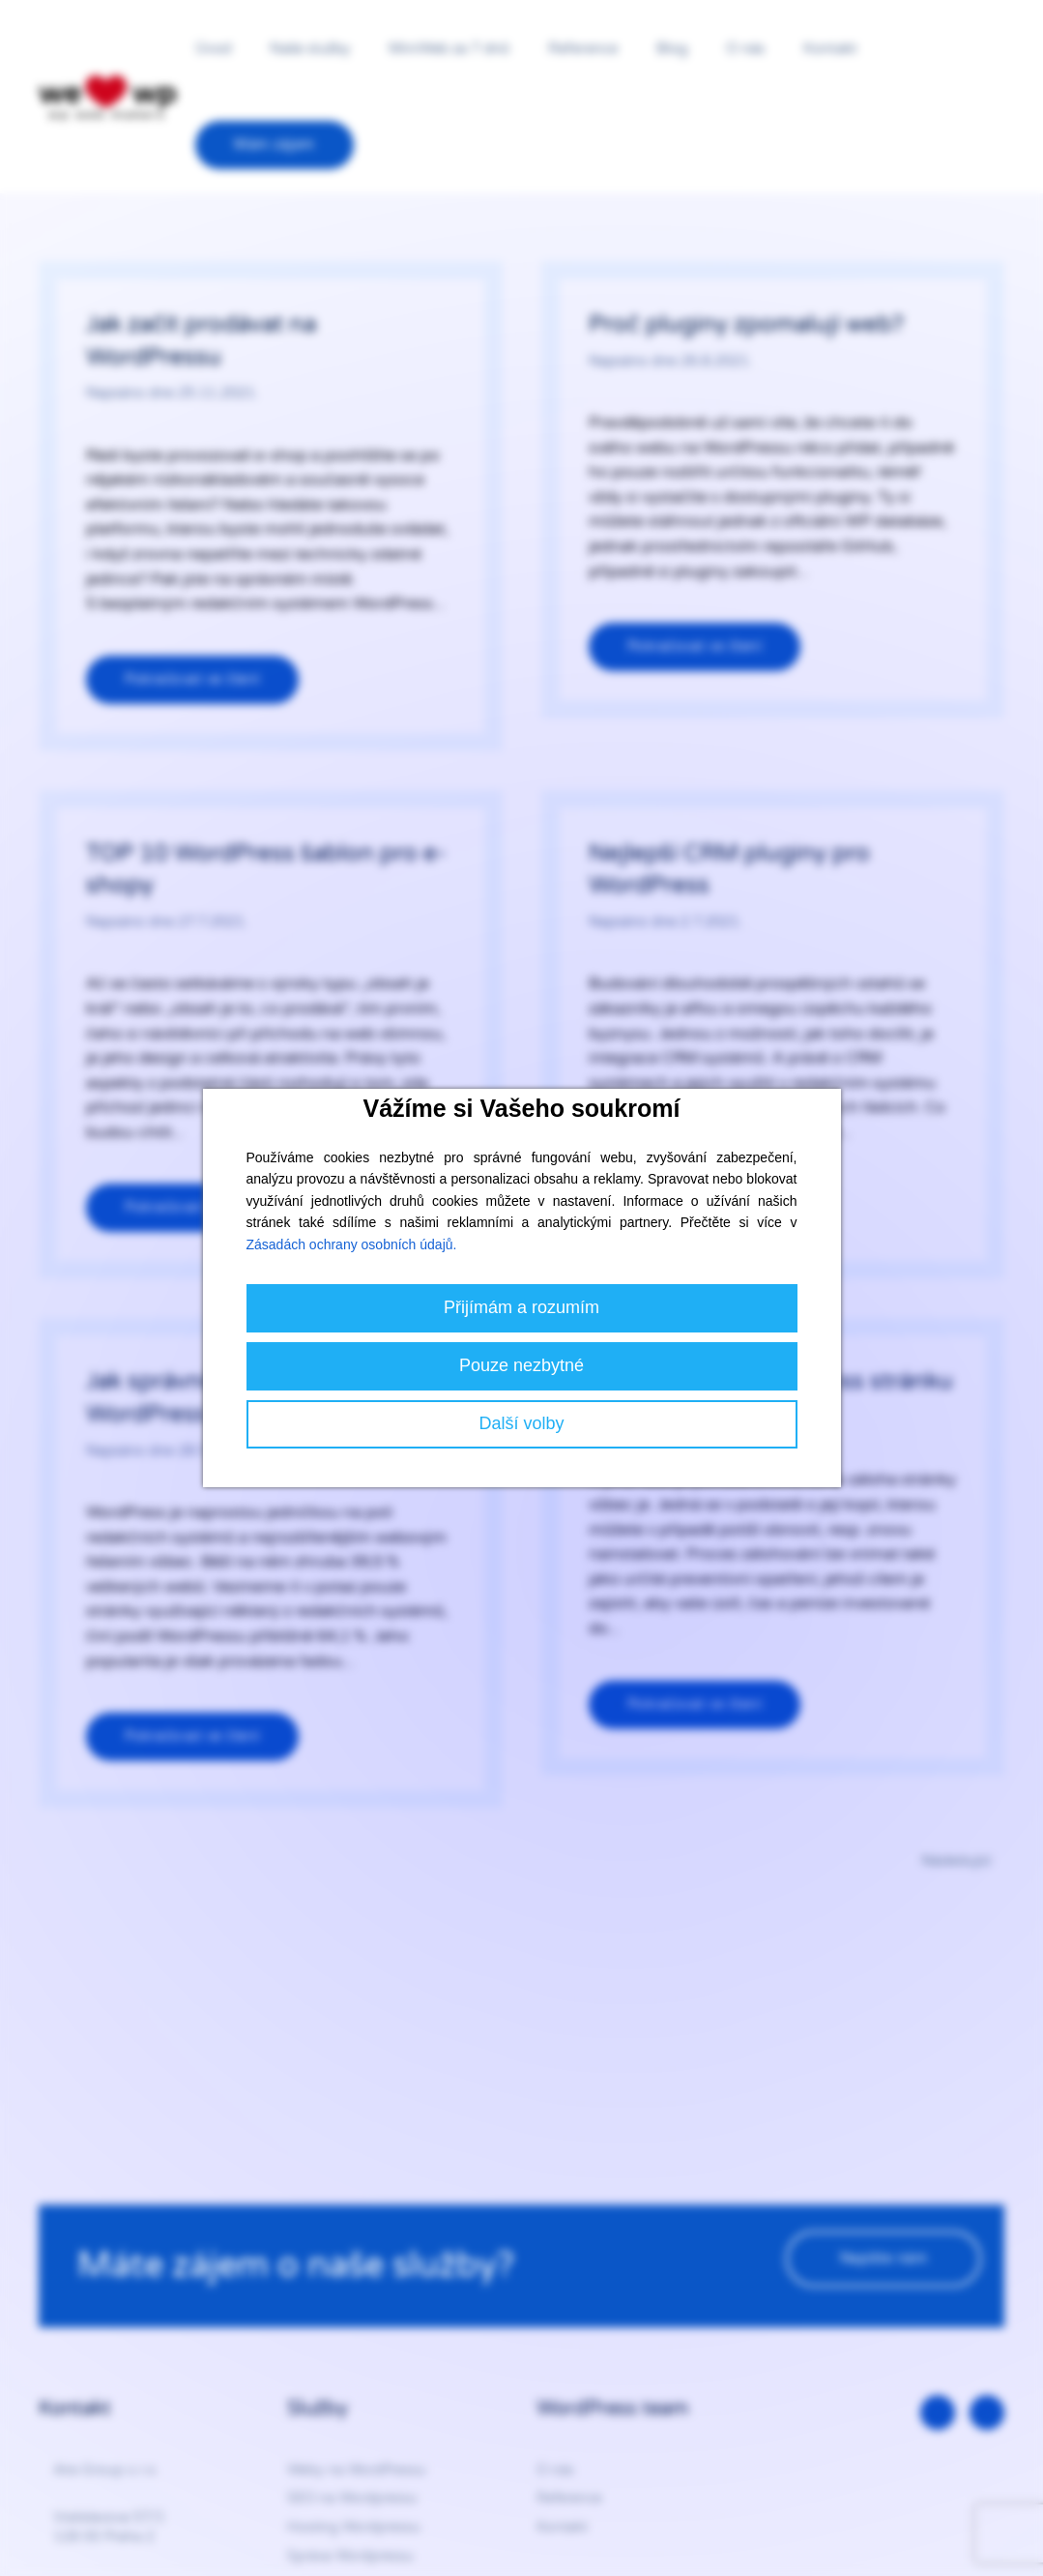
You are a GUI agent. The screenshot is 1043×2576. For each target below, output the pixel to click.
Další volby (521, 1423)
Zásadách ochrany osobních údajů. (351, 1244)
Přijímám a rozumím (521, 1307)
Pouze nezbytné (521, 1365)
